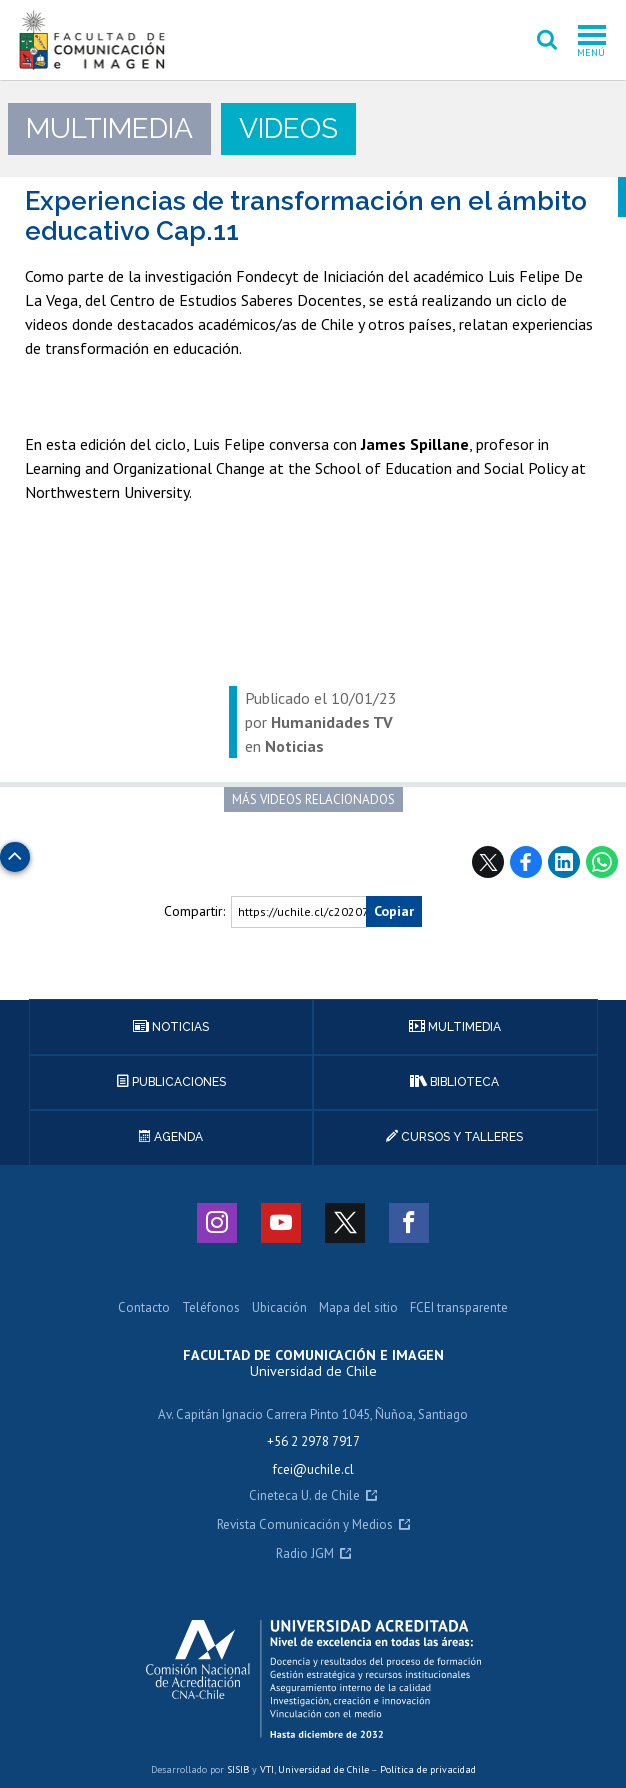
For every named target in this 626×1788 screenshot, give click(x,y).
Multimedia (455, 1027)
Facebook (526, 862)
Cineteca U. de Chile (304, 1496)
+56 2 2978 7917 (313, 1441)
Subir (15, 851)
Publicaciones (171, 1082)
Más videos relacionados (313, 799)
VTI (267, 1769)
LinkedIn (564, 862)
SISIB (238, 1769)
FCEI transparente (459, 1308)
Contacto (144, 1308)
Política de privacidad (428, 1769)
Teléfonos (211, 1308)
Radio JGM (305, 1554)
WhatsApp (602, 862)
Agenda (171, 1137)
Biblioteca (454, 1082)
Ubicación (279, 1308)
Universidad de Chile (323, 1769)
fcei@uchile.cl (313, 1469)
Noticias (171, 1027)
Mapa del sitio (358, 1308)
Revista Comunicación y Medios (305, 1525)
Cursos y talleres (454, 1137)
